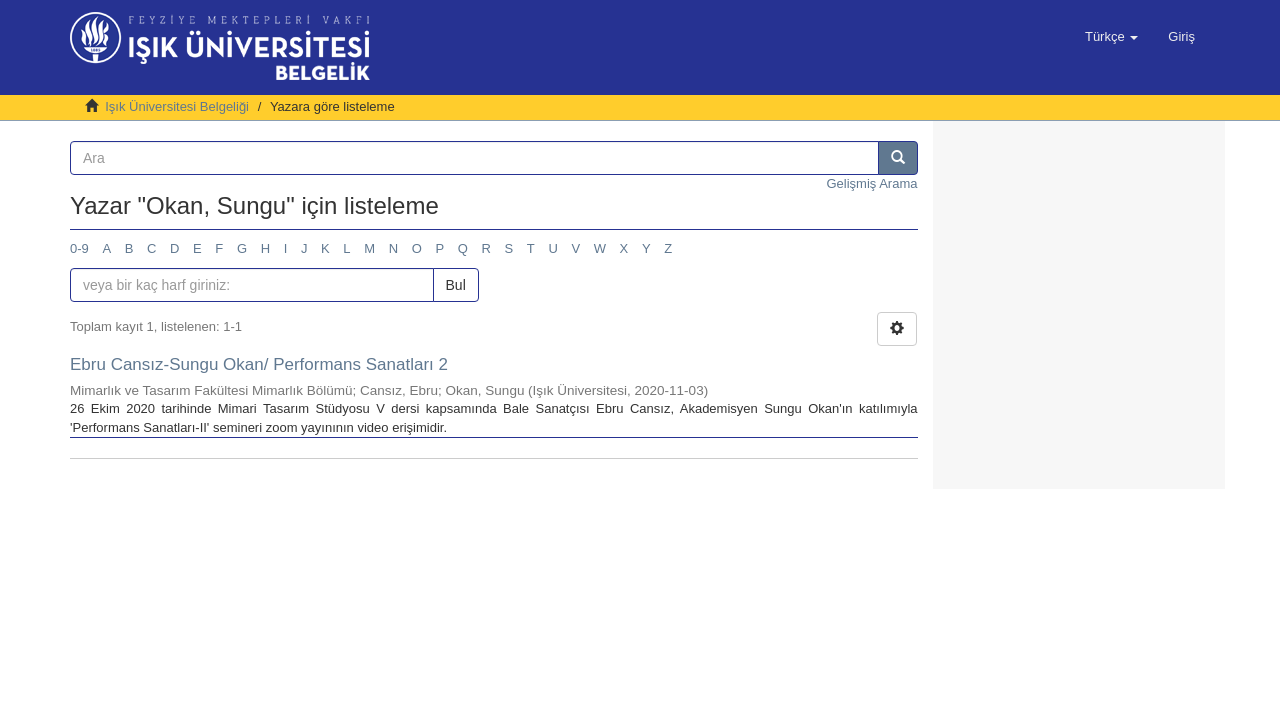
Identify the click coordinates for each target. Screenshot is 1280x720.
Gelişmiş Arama (871, 183)
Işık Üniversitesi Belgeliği (177, 106)
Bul (456, 285)
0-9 (79, 248)
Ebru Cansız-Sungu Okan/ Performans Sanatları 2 (259, 364)
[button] (1111, 37)
